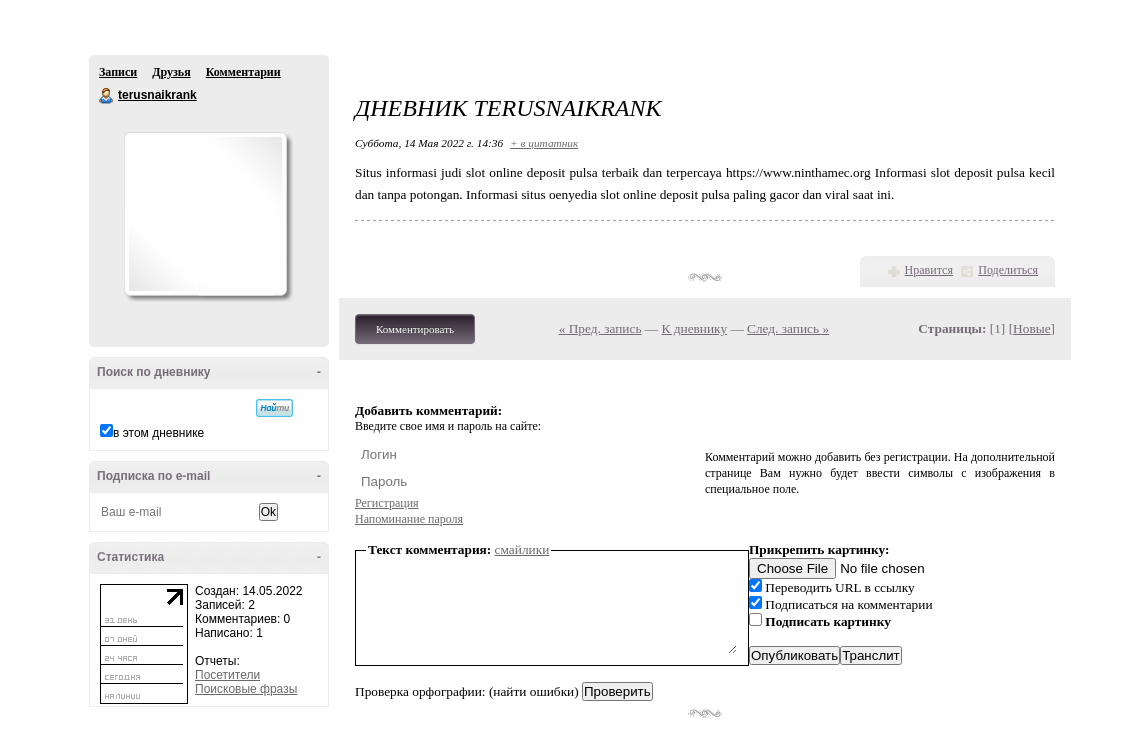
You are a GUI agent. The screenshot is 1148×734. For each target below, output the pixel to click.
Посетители (227, 675)
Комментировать (415, 329)
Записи (118, 72)
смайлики (522, 549)
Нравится (929, 270)
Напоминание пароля (409, 519)
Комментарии (243, 72)
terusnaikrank (107, 96)
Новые (1031, 328)
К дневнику (695, 328)
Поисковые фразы (246, 689)
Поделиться (1008, 270)
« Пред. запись (600, 328)
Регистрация (387, 503)
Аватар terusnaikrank (205, 214)
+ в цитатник (544, 143)
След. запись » (788, 328)
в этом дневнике (158, 433)
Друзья (171, 72)
